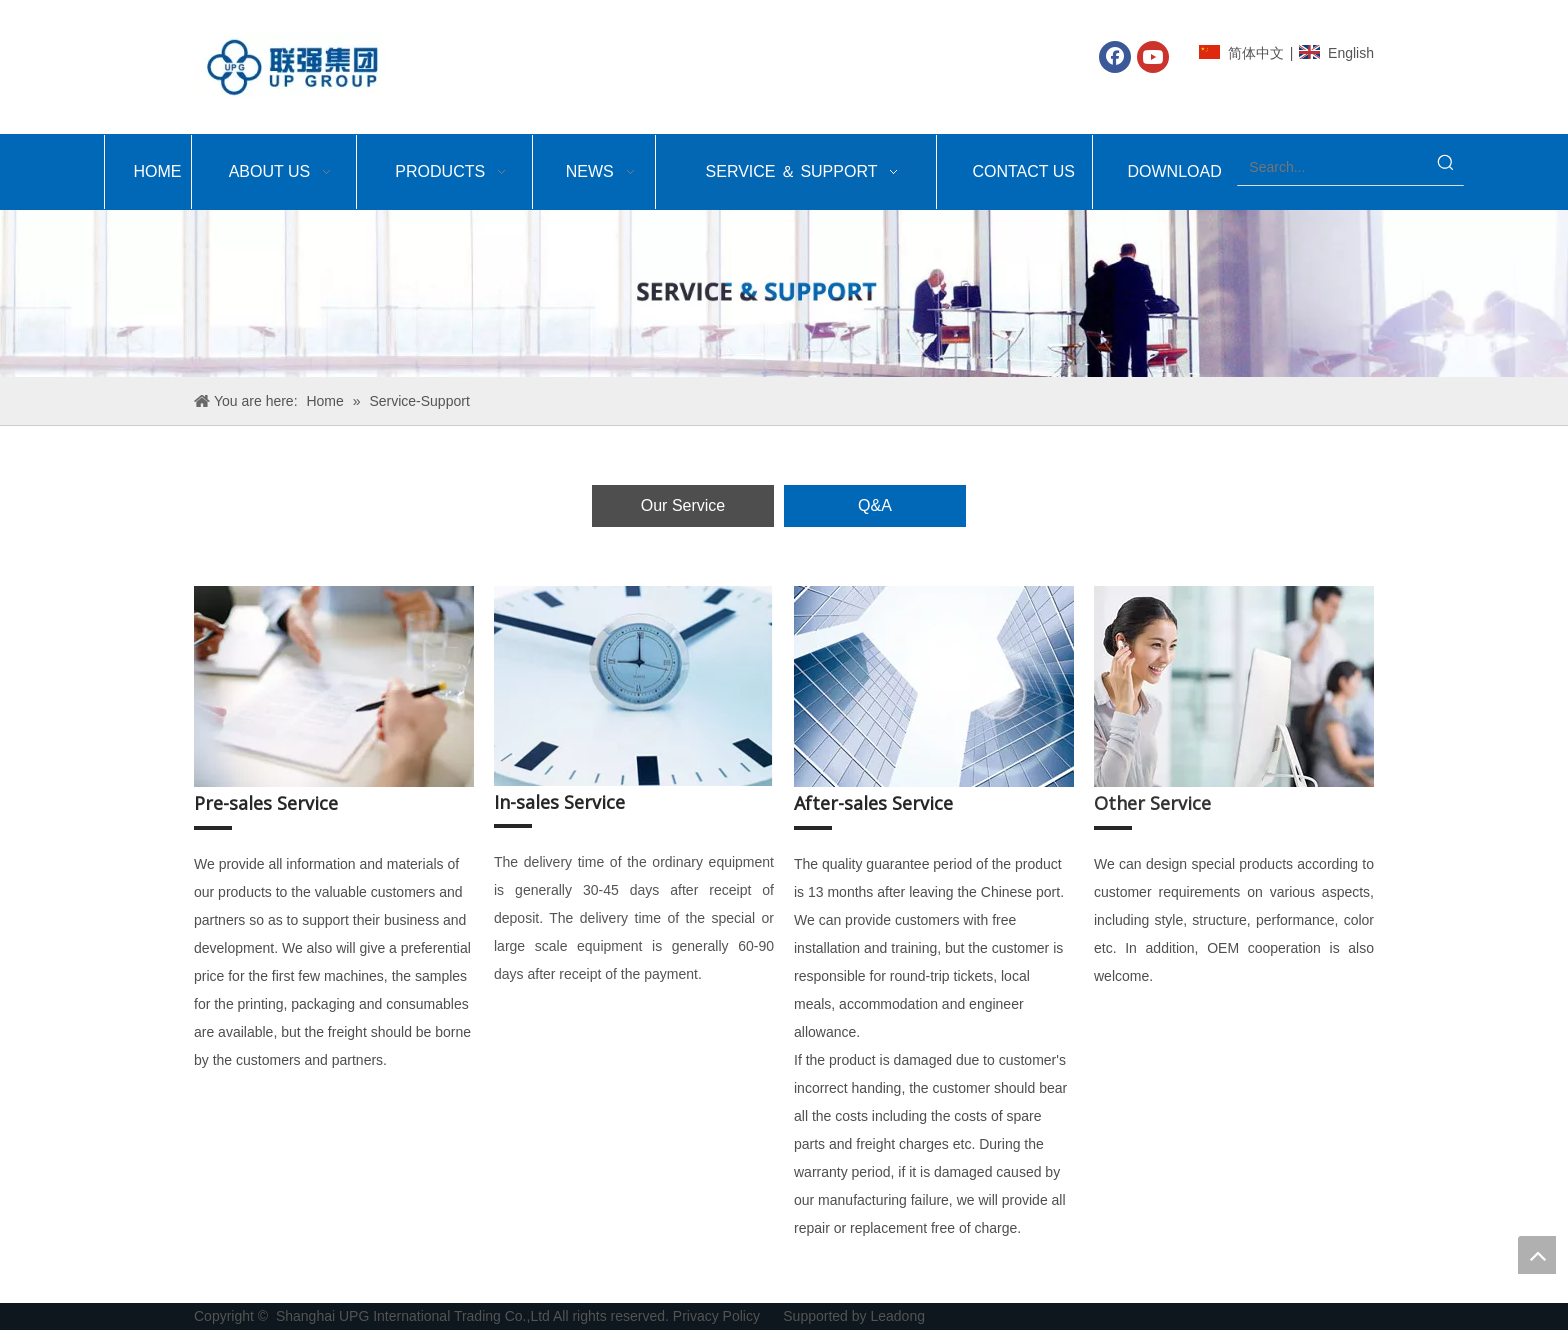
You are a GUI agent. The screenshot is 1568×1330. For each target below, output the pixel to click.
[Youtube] (1153, 57)
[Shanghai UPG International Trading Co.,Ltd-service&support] (784, 293)
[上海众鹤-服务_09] (934, 686)
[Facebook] (1115, 57)
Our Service (683, 505)
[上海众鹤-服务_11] (1234, 686)
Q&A (875, 505)
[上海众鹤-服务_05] (334, 686)
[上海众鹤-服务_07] (634, 686)
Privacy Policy (718, 1316)
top (1537, 1255)
